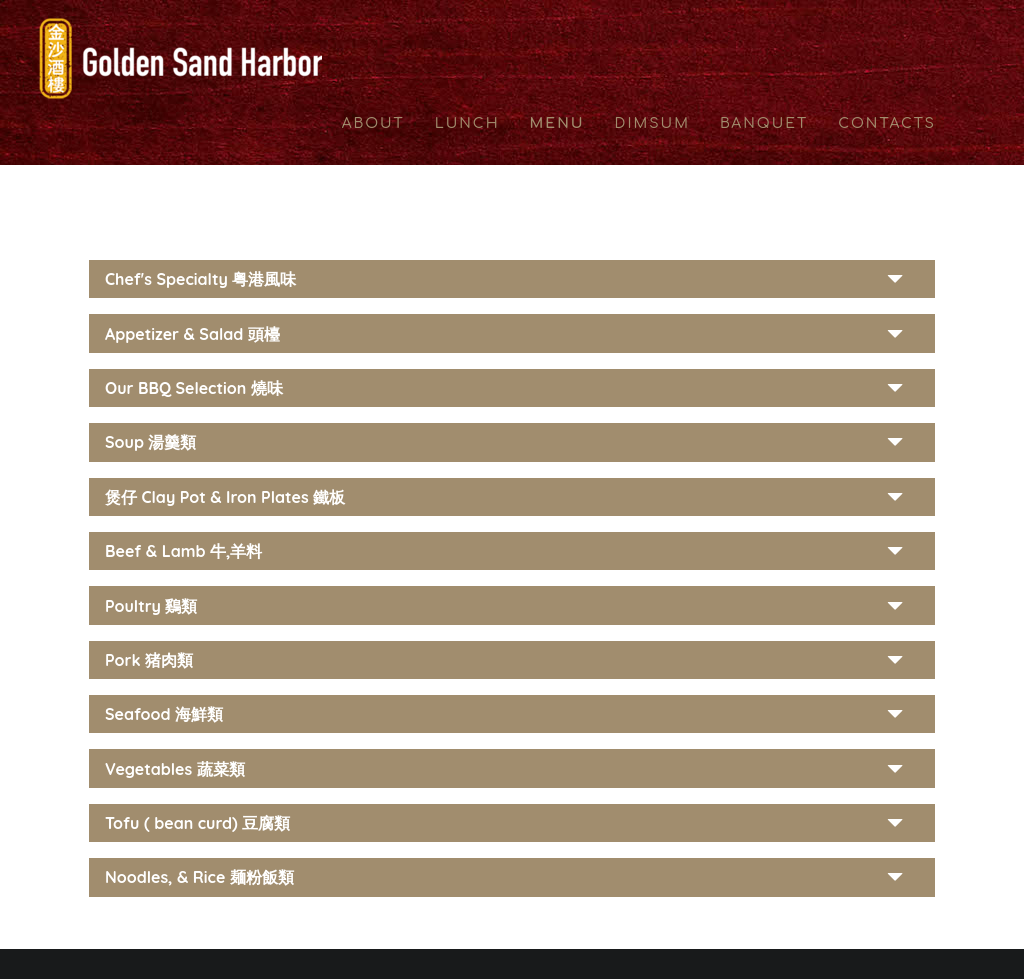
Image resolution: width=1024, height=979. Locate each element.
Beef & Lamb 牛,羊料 (183, 551)
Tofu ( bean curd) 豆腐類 (197, 823)
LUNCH (467, 123)
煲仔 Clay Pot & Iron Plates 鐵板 (225, 497)
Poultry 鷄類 (151, 606)
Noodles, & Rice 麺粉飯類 (199, 877)
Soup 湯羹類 (150, 442)
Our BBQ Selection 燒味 (194, 388)
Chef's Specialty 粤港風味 (200, 279)
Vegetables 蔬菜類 (175, 769)
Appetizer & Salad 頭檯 (192, 334)
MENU (557, 123)
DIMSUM (652, 123)
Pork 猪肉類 (149, 660)
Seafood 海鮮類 (164, 714)
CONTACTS (887, 123)
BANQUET (764, 123)
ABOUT (373, 123)
